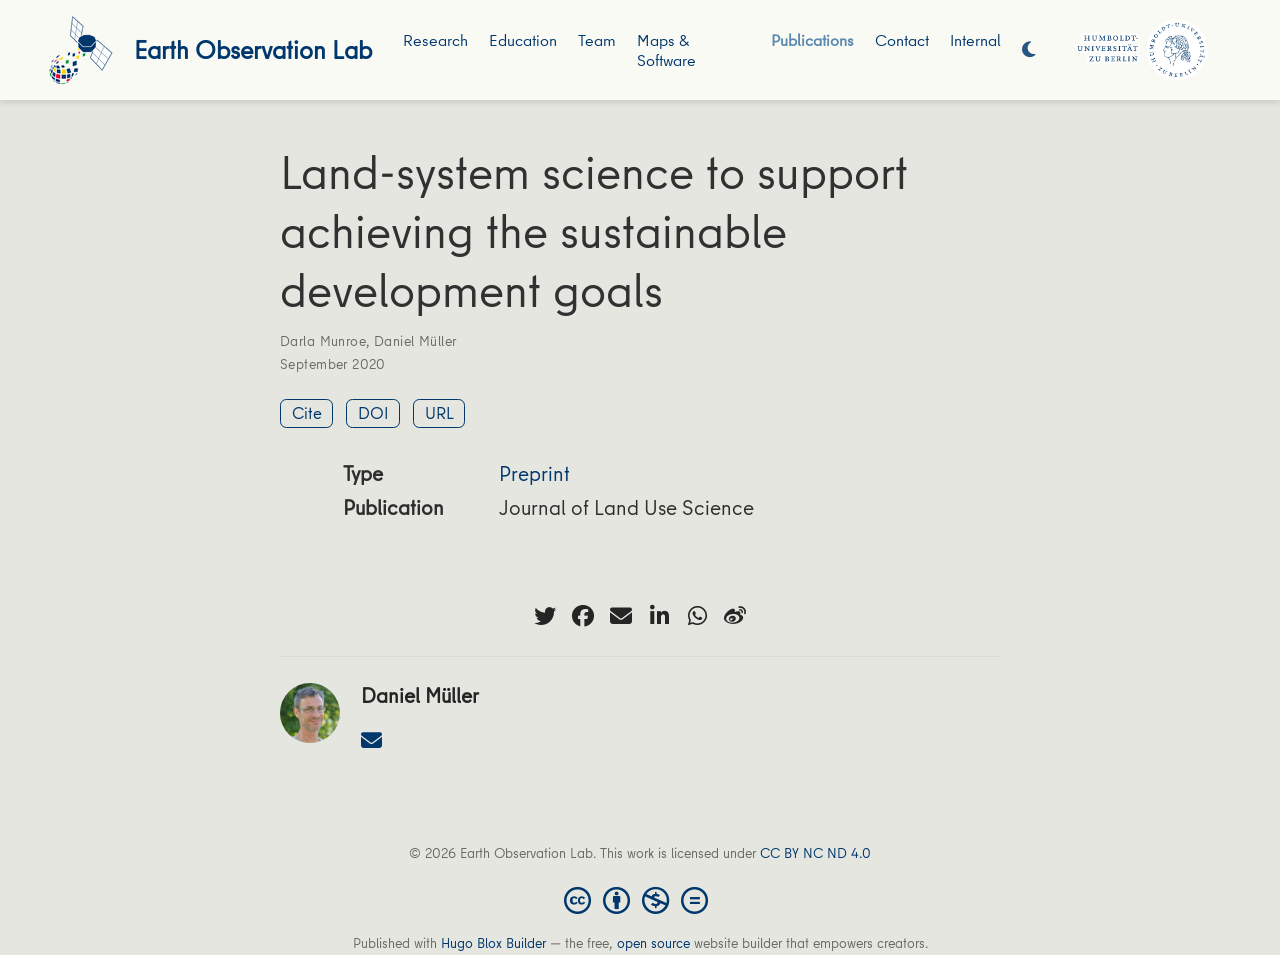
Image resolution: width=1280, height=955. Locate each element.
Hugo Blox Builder (493, 943)
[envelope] (621, 616)
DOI (373, 412)
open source (653, 943)
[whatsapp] (697, 616)
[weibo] (735, 616)
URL (439, 412)
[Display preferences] (1029, 50)
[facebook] (583, 616)
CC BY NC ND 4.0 (815, 853)
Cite (307, 412)
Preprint (534, 473)
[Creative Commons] (640, 899)
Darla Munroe (323, 341)
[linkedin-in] (659, 616)
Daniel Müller (415, 341)
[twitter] (545, 616)
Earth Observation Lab (253, 49)
